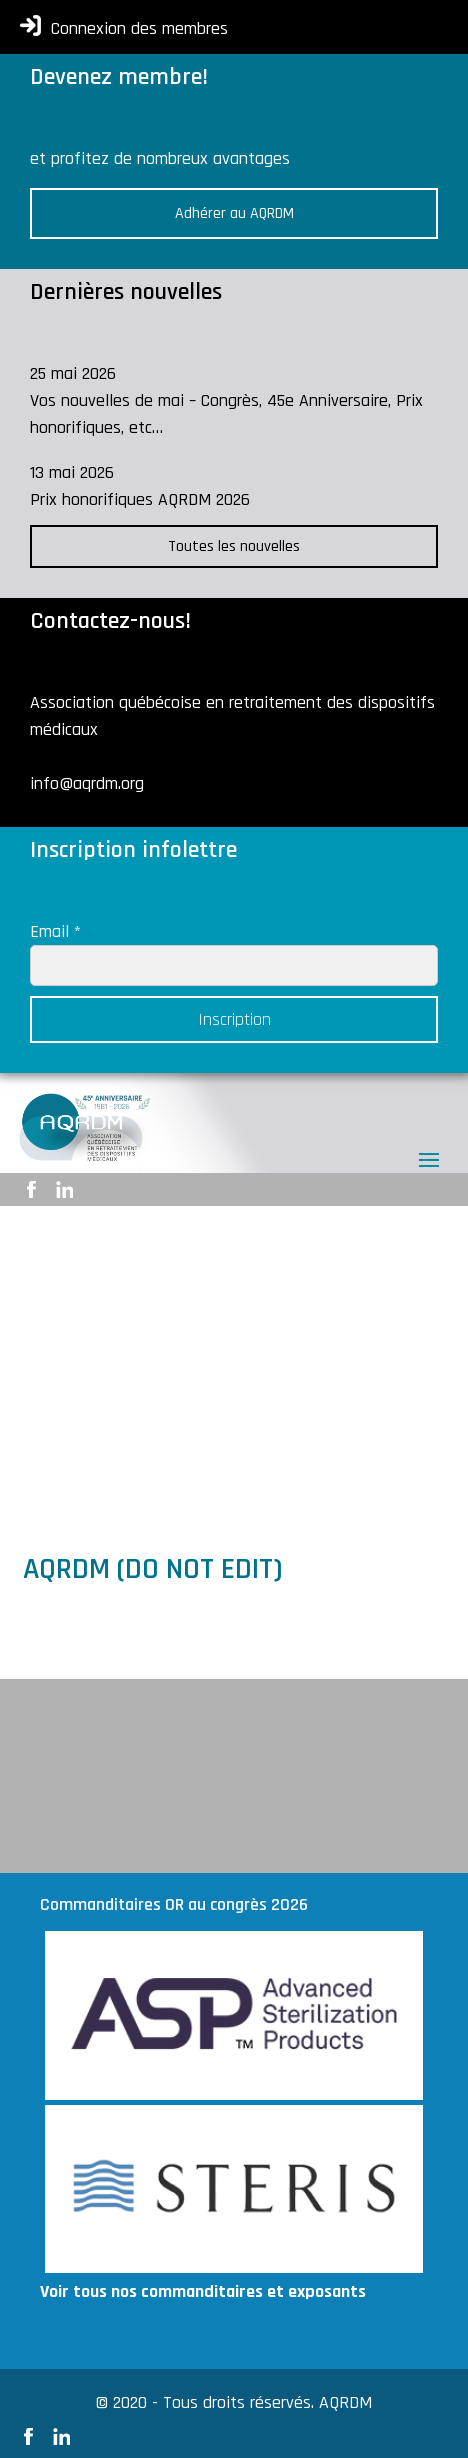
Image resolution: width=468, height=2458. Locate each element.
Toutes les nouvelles (234, 546)
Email (55, 931)
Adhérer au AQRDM (234, 213)
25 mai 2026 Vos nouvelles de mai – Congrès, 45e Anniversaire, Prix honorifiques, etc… (226, 400)
